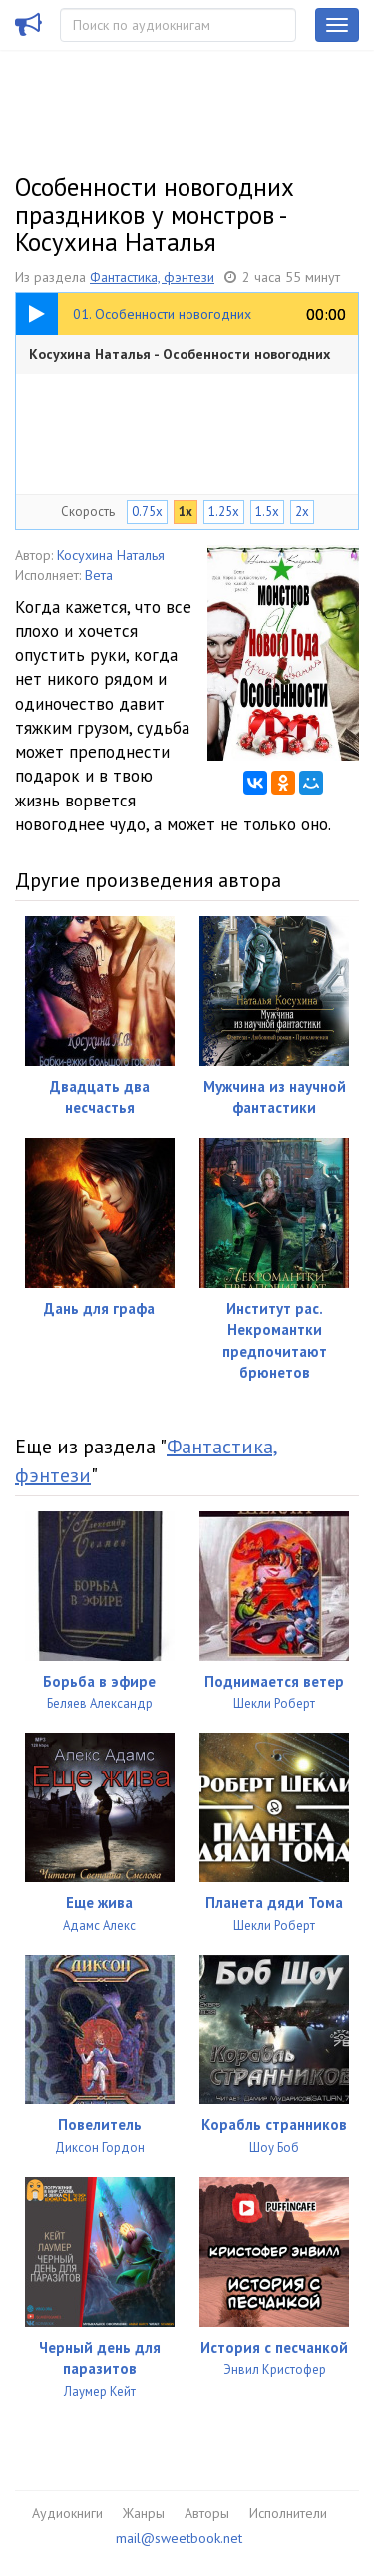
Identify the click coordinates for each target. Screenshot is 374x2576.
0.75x (147, 511)
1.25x (223, 511)
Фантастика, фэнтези (152, 277)
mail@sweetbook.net (179, 2538)
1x (185, 511)
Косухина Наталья (111, 555)
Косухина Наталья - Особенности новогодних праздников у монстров (179, 359)
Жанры (144, 2513)
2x (302, 511)
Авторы (207, 2513)
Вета (99, 575)
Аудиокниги (67, 2513)
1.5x (267, 511)
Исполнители (288, 2513)
